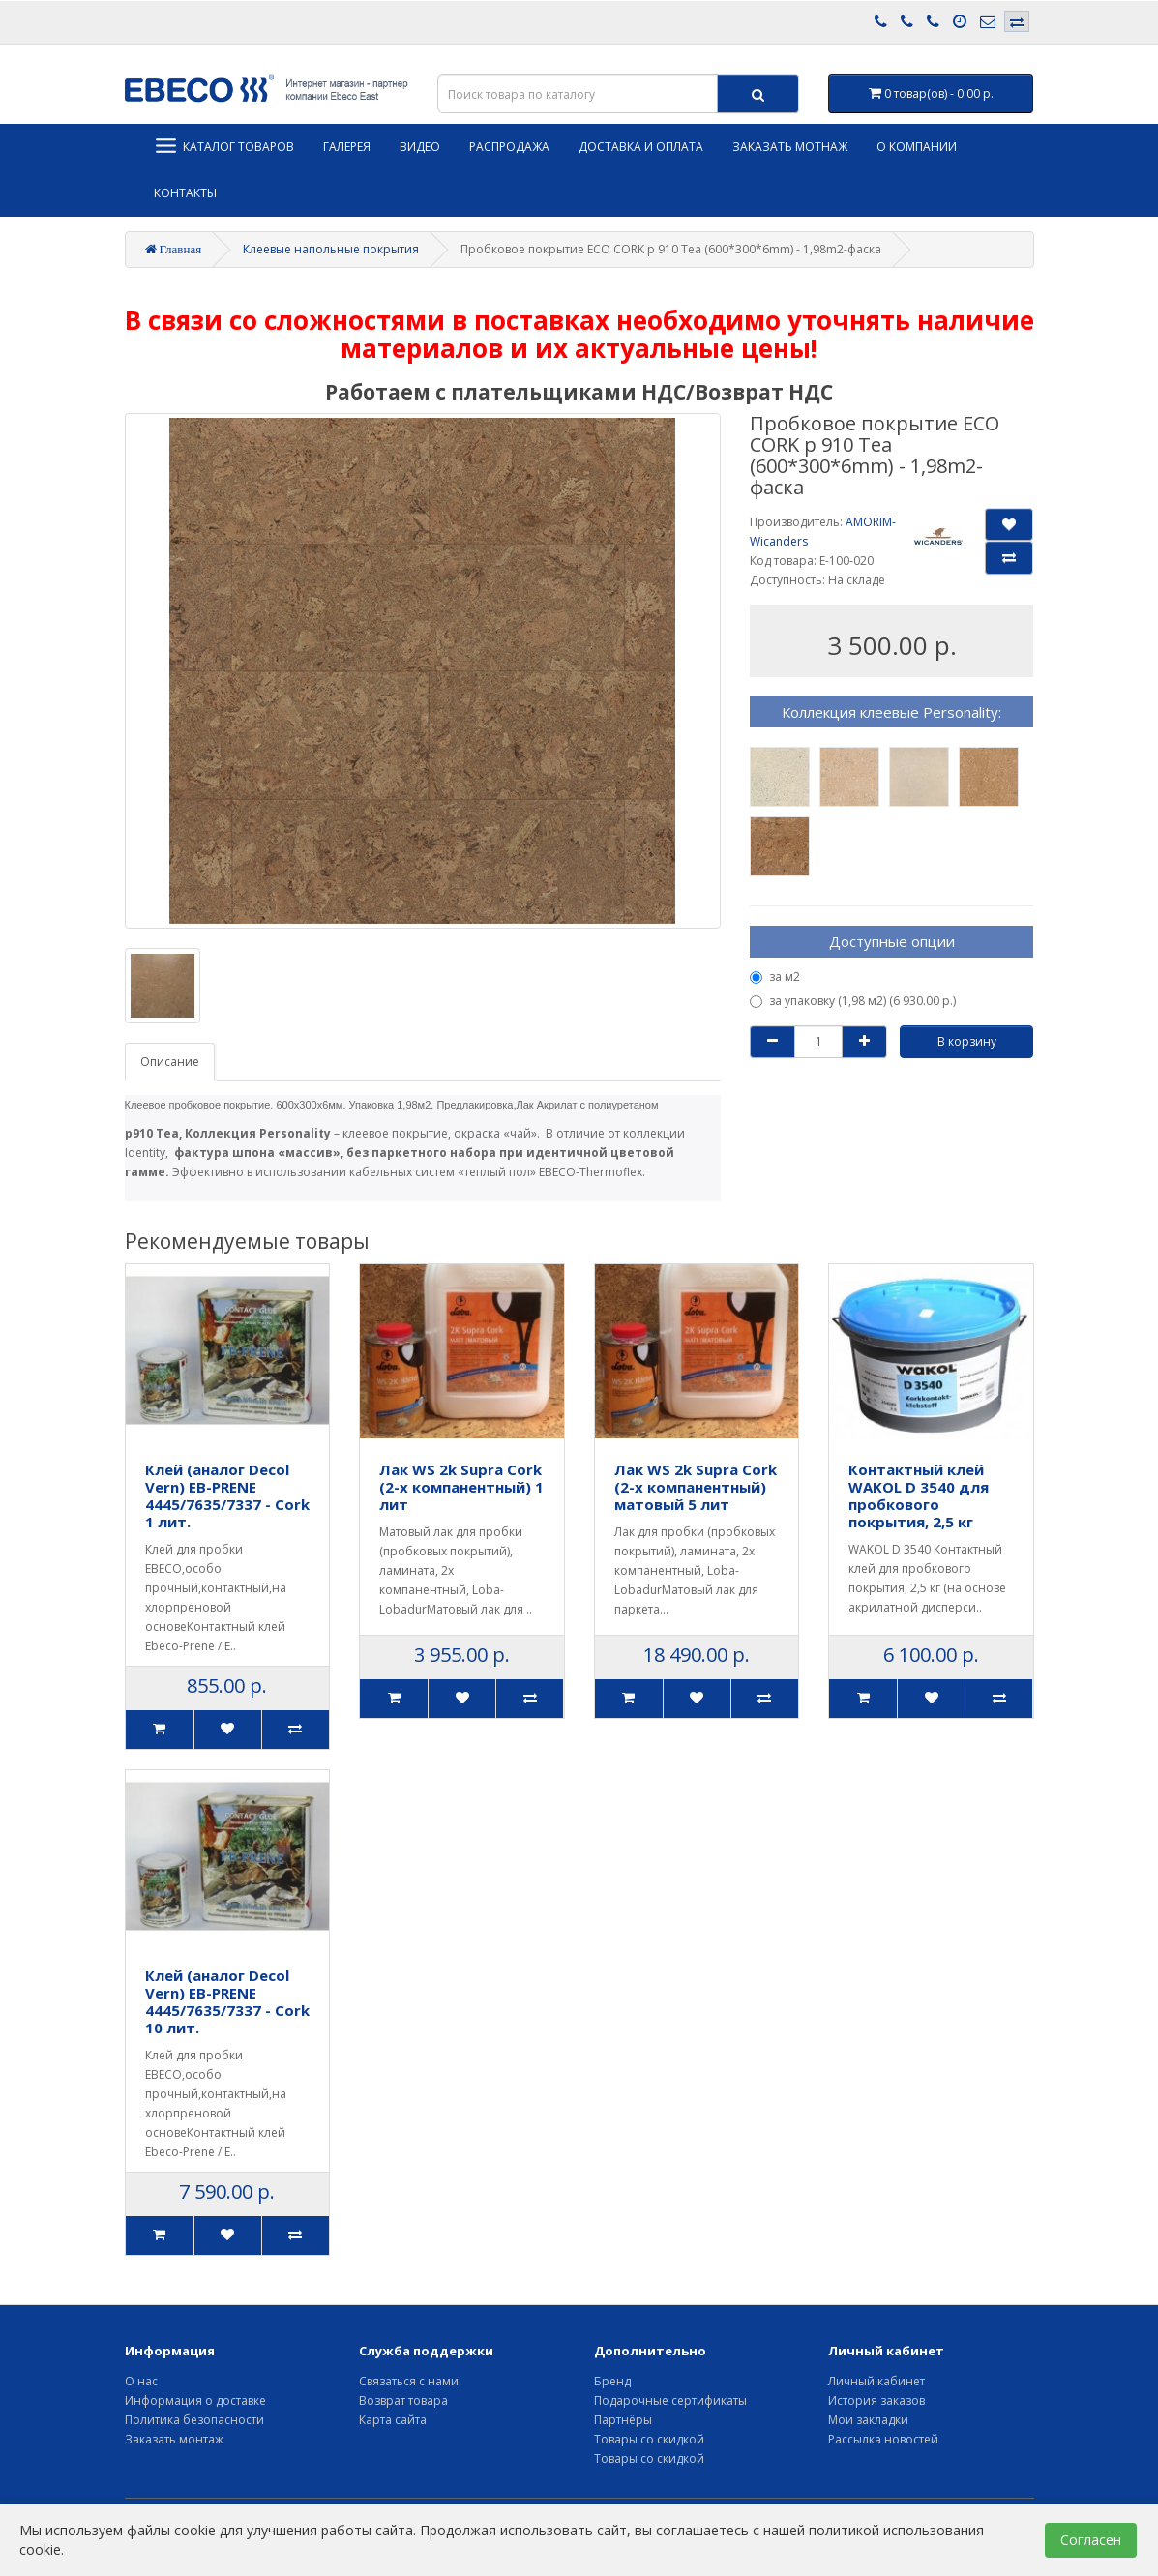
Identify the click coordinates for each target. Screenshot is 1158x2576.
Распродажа (509, 146)
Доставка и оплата (641, 146)
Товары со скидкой (649, 2439)
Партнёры (623, 2420)
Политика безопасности (194, 2420)
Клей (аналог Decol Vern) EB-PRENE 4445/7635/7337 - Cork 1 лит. (227, 1495)
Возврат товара (403, 2400)
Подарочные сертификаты (670, 2400)
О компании (916, 146)
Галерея (347, 146)
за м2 (775, 976)
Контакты (185, 193)
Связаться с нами (409, 2381)
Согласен (1090, 2540)
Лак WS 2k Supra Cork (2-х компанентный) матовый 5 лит (695, 1487)
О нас (141, 2381)
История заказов (876, 2400)
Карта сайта (393, 2420)
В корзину (966, 1041)
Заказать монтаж (174, 2439)
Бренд (612, 2381)
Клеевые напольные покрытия (331, 249)
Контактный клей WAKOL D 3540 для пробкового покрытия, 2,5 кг (918, 1495)
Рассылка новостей (883, 2439)
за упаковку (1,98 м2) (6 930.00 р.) (853, 1000)
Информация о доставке (195, 2400)
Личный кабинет (876, 2381)
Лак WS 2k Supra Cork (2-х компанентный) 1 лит (461, 1487)
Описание (169, 1061)
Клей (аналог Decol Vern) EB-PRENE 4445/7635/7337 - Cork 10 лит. (227, 2001)
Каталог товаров (224, 145)
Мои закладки (868, 2420)
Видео (420, 146)
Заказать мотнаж (789, 146)
